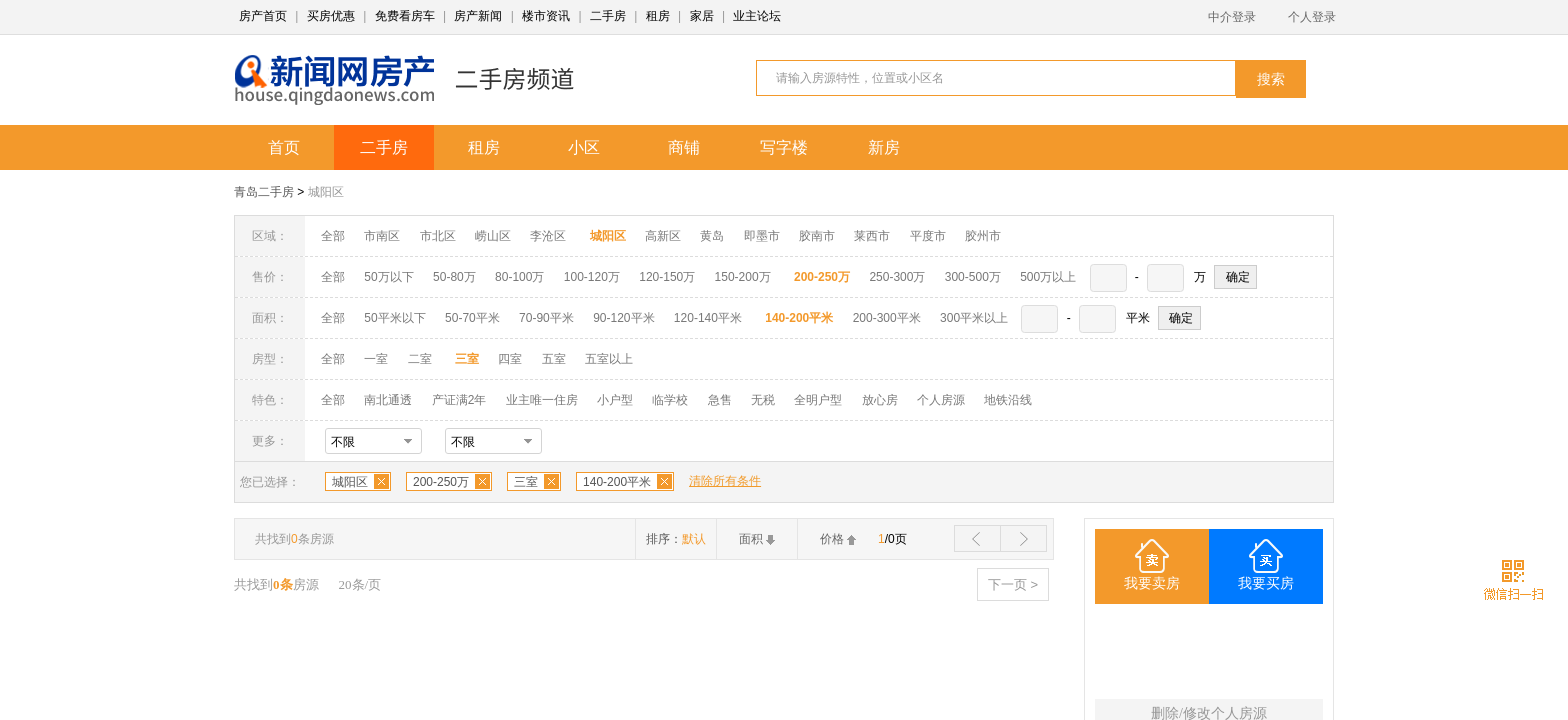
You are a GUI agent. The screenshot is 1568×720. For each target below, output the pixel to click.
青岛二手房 (264, 192)
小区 (584, 147)
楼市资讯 (546, 16)
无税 (763, 400)
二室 (421, 359)
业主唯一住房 (542, 400)
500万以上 (1048, 277)
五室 (554, 359)
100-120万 (592, 277)
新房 (884, 147)
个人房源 (941, 400)
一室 (376, 359)
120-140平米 (708, 318)
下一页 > (1013, 584)
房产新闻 (478, 16)
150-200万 (743, 277)
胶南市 (817, 236)
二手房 (608, 16)
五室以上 (609, 359)
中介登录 (1232, 17)
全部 (333, 236)
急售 (720, 400)
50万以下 (388, 277)
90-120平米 (623, 318)
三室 (526, 482)
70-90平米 (546, 318)
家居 (702, 16)
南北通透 (388, 400)
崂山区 (493, 236)
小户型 (615, 400)
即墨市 (762, 236)
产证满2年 (459, 400)
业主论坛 (757, 16)
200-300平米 (887, 318)
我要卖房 (1152, 583)
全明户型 (818, 400)
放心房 (880, 400)
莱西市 (872, 236)
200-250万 (441, 482)
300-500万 (973, 277)
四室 (510, 359)
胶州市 (983, 236)
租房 (658, 16)
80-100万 (519, 277)
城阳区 (326, 192)
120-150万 (667, 277)
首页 (284, 147)
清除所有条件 (725, 481)
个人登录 (1312, 17)
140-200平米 (617, 482)
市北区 (438, 236)
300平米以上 (974, 318)
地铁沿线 (1008, 400)
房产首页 (263, 16)
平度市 (928, 236)
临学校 (670, 400)
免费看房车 (405, 16)
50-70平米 (472, 318)
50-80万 (454, 277)
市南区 (382, 236)
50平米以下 (394, 318)
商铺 (684, 147)
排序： (676, 539)
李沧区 (548, 236)
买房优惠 (331, 16)
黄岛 (712, 236)
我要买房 (1266, 583)
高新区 (663, 236)
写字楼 (784, 147)
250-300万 (897, 277)
